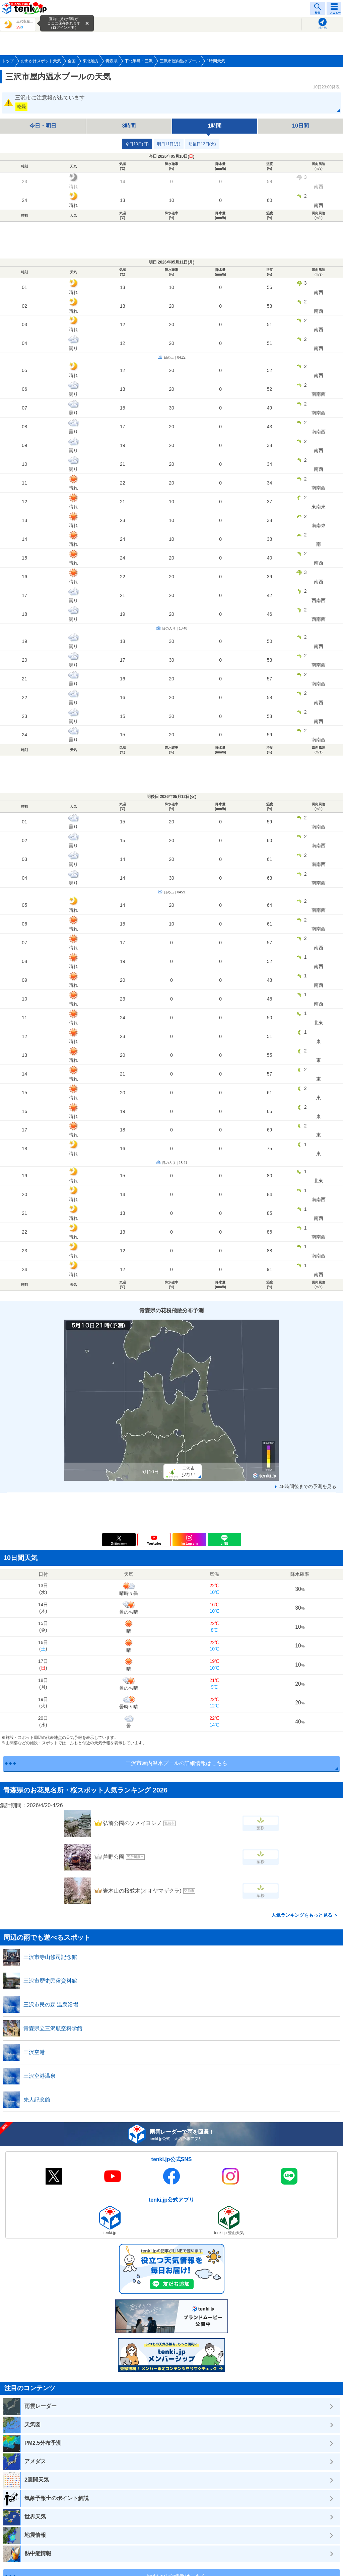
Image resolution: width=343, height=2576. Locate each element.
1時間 (215, 126)
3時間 (129, 126)
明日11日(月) (168, 144)
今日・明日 (42, 126)
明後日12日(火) (202, 144)
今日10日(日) (136, 144)
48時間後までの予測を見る (307, 1486)
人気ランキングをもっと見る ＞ (304, 1915)
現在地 (323, 27)
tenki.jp (25, 8)
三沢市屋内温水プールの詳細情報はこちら (176, 1763)
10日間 (300, 126)
